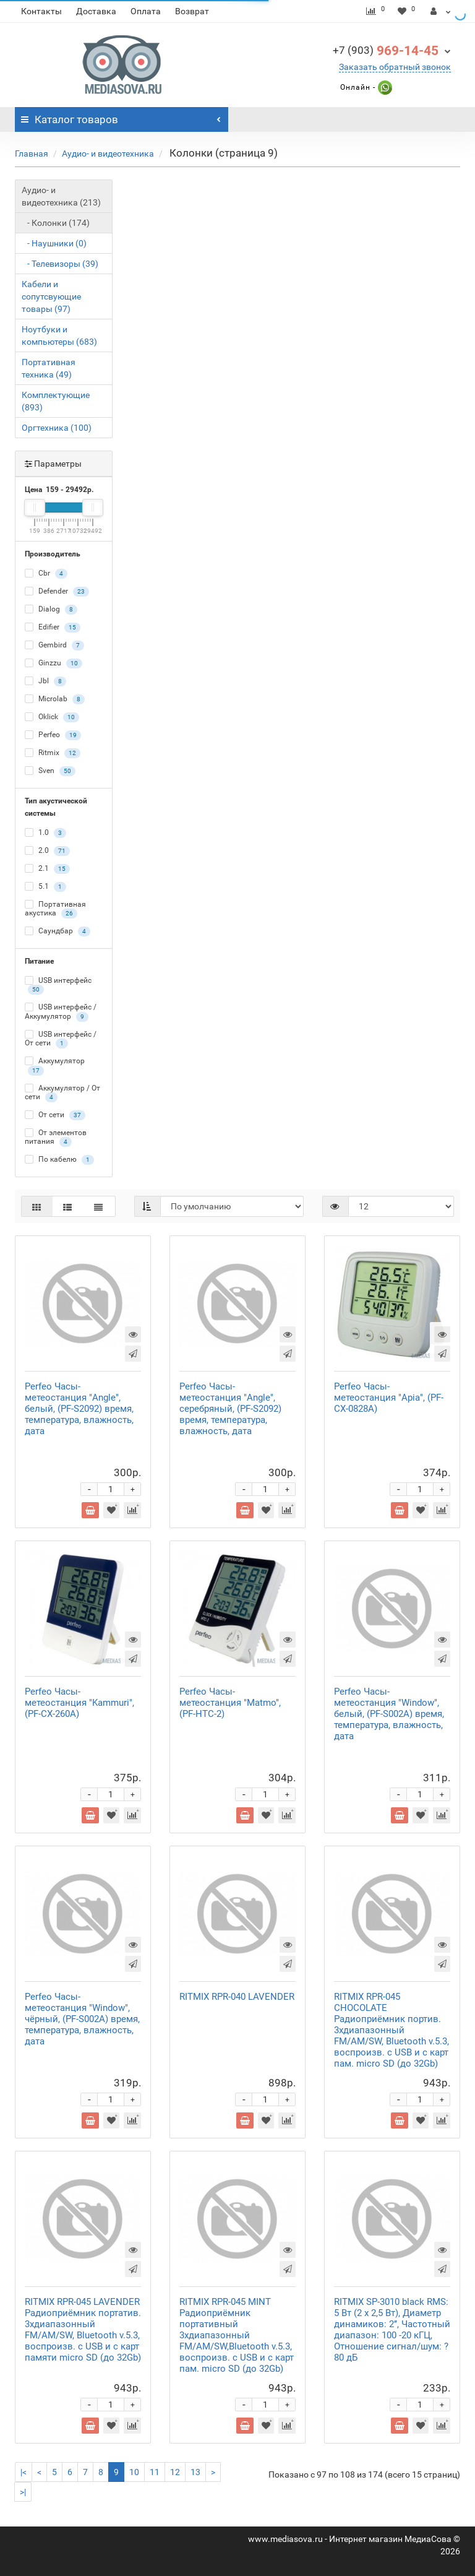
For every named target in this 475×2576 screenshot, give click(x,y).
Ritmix (52, 753)
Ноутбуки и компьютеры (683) (59, 335)
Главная (31, 153)
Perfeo (53, 735)
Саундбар (57, 931)
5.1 (45, 887)
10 (134, 2472)
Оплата (146, 11)
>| (23, 2492)
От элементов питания (56, 1137)
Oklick (52, 717)
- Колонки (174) (56, 223)
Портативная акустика (55, 909)
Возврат (192, 11)
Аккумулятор (55, 1066)
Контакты (41, 11)
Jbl (45, 681)
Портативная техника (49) (48, 368)
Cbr (46, 574)
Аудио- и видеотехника (108, 153)
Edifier (52, 628)
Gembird (54, 645)
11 (155, 2472)
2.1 (47, 869)
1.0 (45, 833)
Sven (50, 771)
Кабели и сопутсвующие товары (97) (51, 296)
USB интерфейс (58, 985)
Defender (57, 592)
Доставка (96, 11)
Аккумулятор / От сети (62, 1093)
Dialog (51, 610)
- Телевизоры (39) (60, 264)
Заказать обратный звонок (395, 67)
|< (23, 2472)
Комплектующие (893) (56, 401)
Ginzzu (53, 663)
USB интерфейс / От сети (60, 1039)
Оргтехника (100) (57, 428)
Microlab (55, 699)
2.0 (47, 851)
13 (195, 2472)
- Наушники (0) (54, 243)
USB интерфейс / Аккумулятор (60, 1012)
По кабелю (59, 1160)
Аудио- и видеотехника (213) (61, 196)
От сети (55, 1115)
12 (175, 2472)
